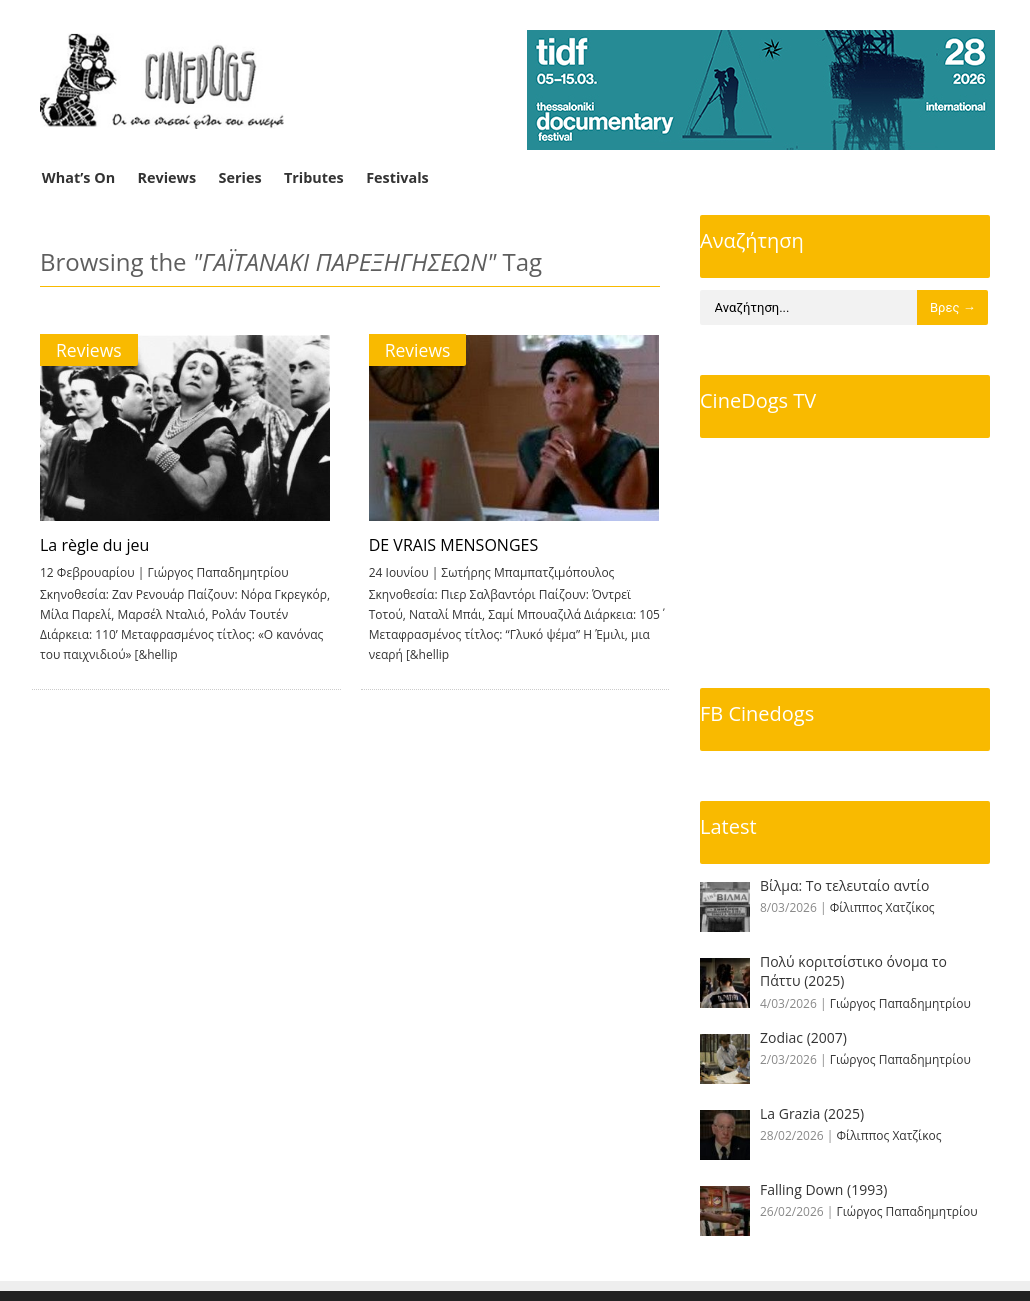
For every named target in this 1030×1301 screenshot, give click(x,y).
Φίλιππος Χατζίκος (882, 907)
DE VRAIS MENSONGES (450, 545)
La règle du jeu (94, 545)
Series (240, 177)
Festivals (397, 177)
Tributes (314, 177)
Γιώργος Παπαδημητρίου (217, 572)
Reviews (167, 177)
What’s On (78, 177)
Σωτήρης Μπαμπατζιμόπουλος (525, 572)
